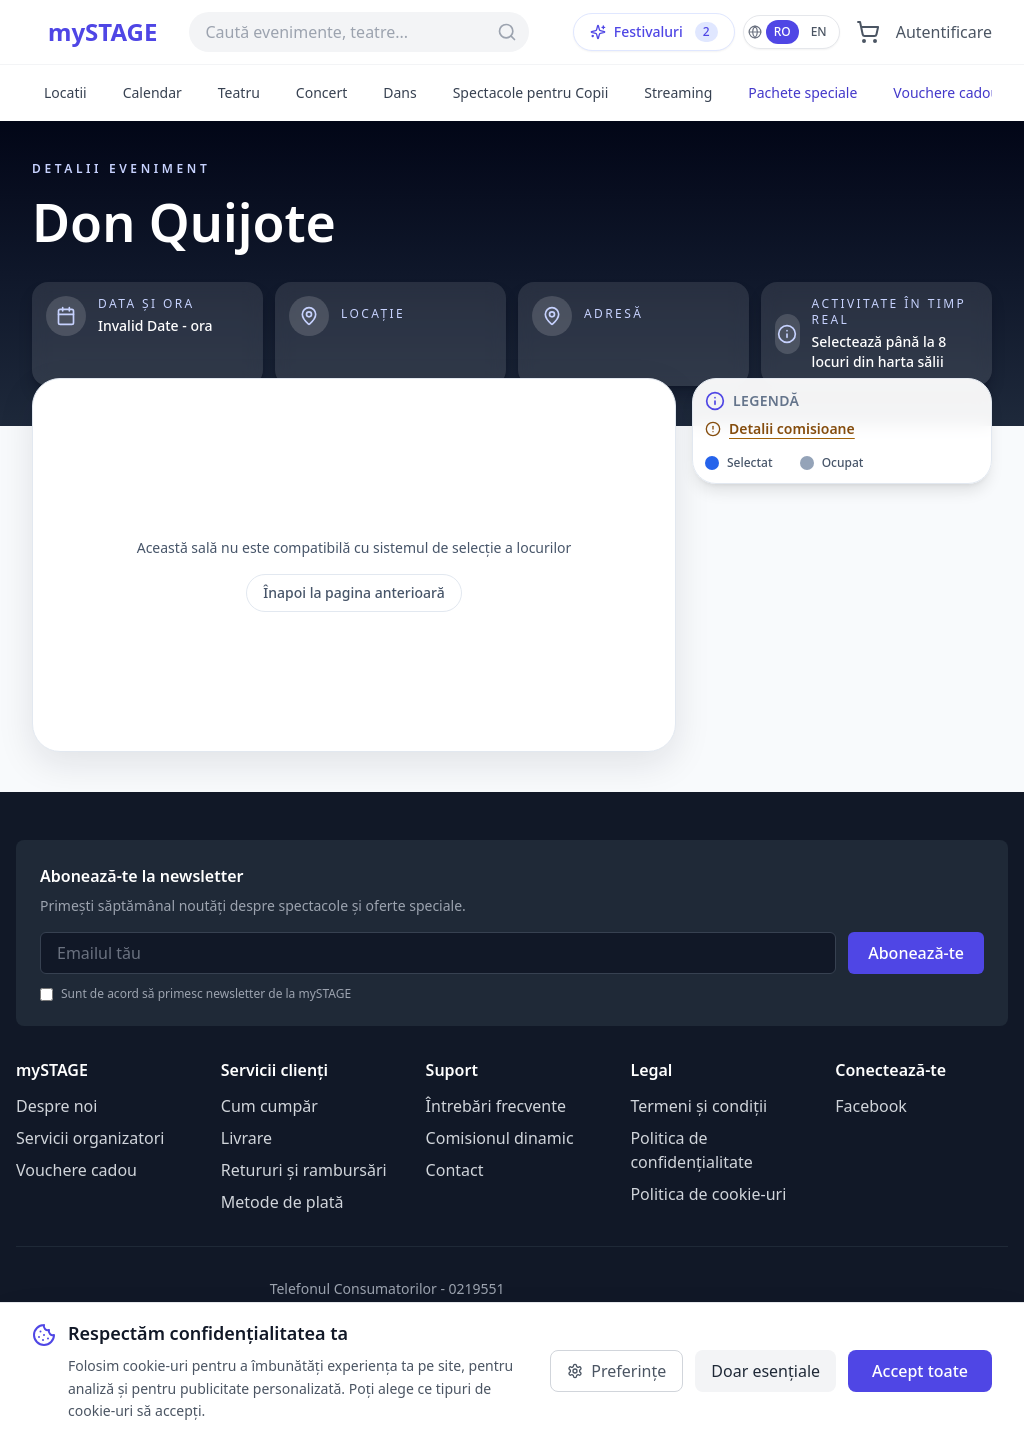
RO (782, 31)
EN (819, 31)
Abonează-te (916, 953)
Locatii (65, 92)
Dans (399, 92)
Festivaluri (654, 32)
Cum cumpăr (269, 1106)
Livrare (246, 1138)
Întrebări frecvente (496, 1106)
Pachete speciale (802, 92)
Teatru (239, 92)
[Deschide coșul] (868, 32)
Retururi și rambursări (304, 1170)
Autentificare (944, 32)
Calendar (152, 92)
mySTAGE (102, 32)
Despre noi (56, 1106)
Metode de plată (282, 1202)
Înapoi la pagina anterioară (354, 592)
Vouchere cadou (946, 92)
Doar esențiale (765, 1371)
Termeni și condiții (698, 1106)
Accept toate (920, 1371)
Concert (321, 92)
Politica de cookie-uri (708, 1194)
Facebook (871, 1106)
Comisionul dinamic (500, 1138)
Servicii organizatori (90, 1138)
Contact (455, 1170)
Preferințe (616, 1371)
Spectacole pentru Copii (531, 92)
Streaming (678, 92)
